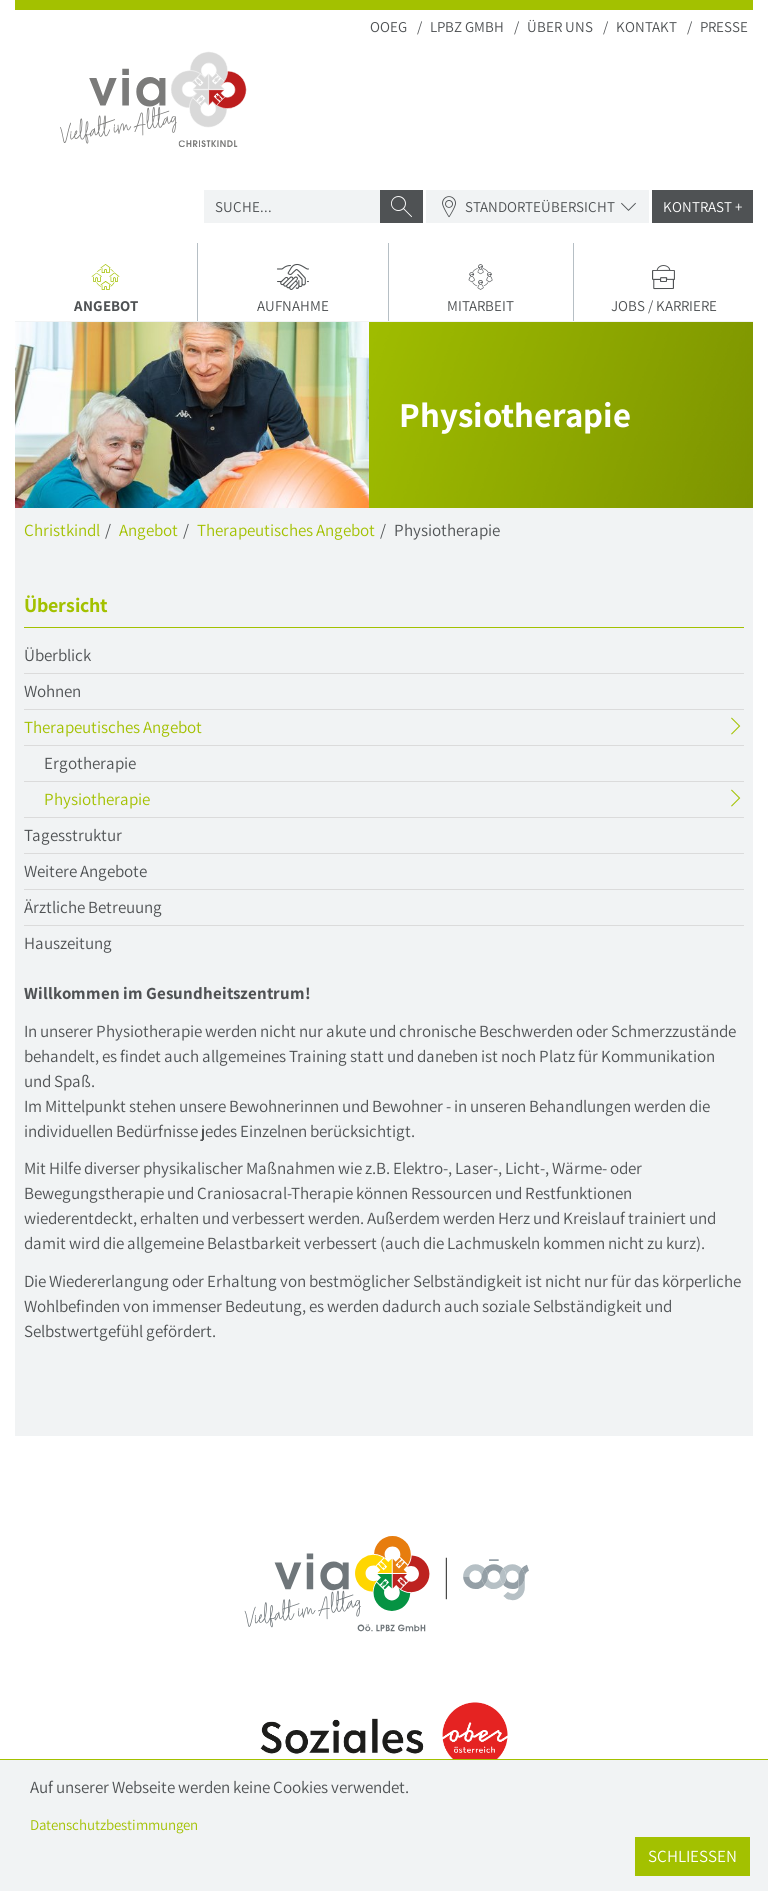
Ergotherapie (90, 763)
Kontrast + (702, 206)
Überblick (57, 655)
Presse (724, 26)
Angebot (113, 292)
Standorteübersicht (537, 206)
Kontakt (646, 26)
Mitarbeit (481, 289)
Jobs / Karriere (663, 289)
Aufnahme (293, 289)
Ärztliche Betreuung (93, 907)
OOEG (388, 26)
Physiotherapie (136, 801)
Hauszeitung (68, 943)
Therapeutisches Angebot (286, 530)
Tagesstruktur (73, 835)
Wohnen (52, 691)
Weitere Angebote (85, 871)
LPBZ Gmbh (467, 26)
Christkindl (62, 530)
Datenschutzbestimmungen (114, 1824)
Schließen (692, 1856)
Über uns (560, 26)
